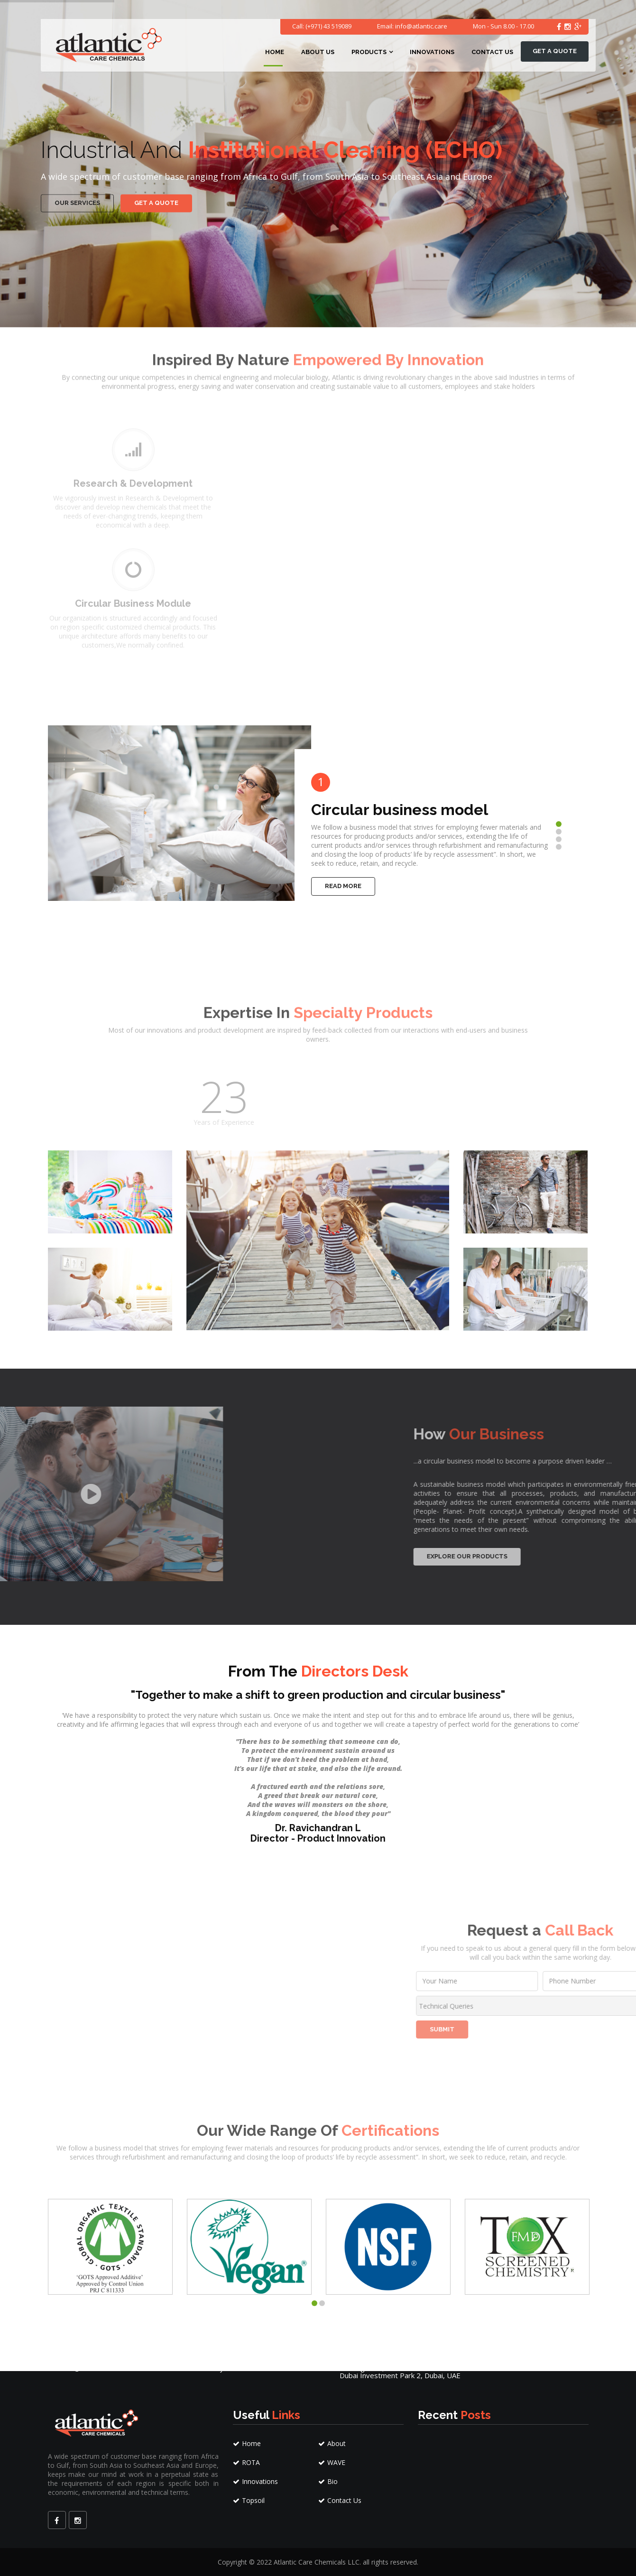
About (332, 2443)
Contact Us (492, 52)
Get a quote (555, 51)
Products (369, 52)
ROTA (246, 2462)
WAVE (331, 2462)
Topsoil (249, 2500)
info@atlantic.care (421, 26)
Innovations (432, 52)
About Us (317, 52)
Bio (328, 2481)
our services (77, 190)
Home (274, 52)
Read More (343, 886)
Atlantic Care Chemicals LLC (316, 2562)
